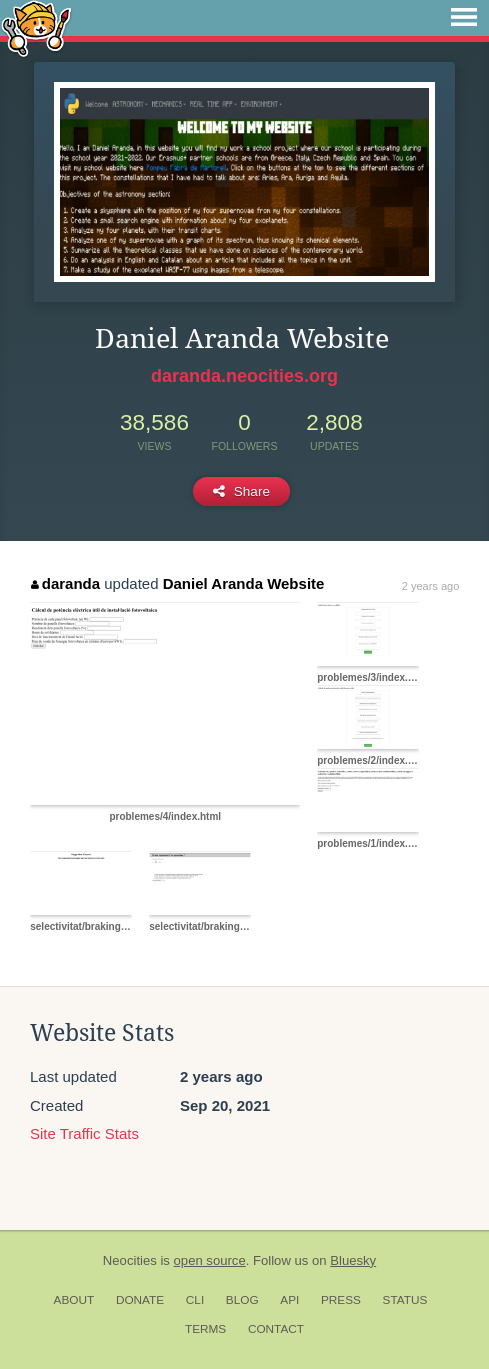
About (74, 1300)
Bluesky (353, 1260)
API (289, 1300)
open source (210, 1260)
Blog (242, 1300)
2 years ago (430, 586)
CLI (195, 1300)
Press (341, 1300)
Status (405, 1300)
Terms (205, 1329)
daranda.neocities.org (244, 376)
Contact (276, 1329)
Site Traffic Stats (84, 1133)
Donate (140, 1300)
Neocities (130, 1260)
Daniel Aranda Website (244, 583)
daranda (65, 583)
